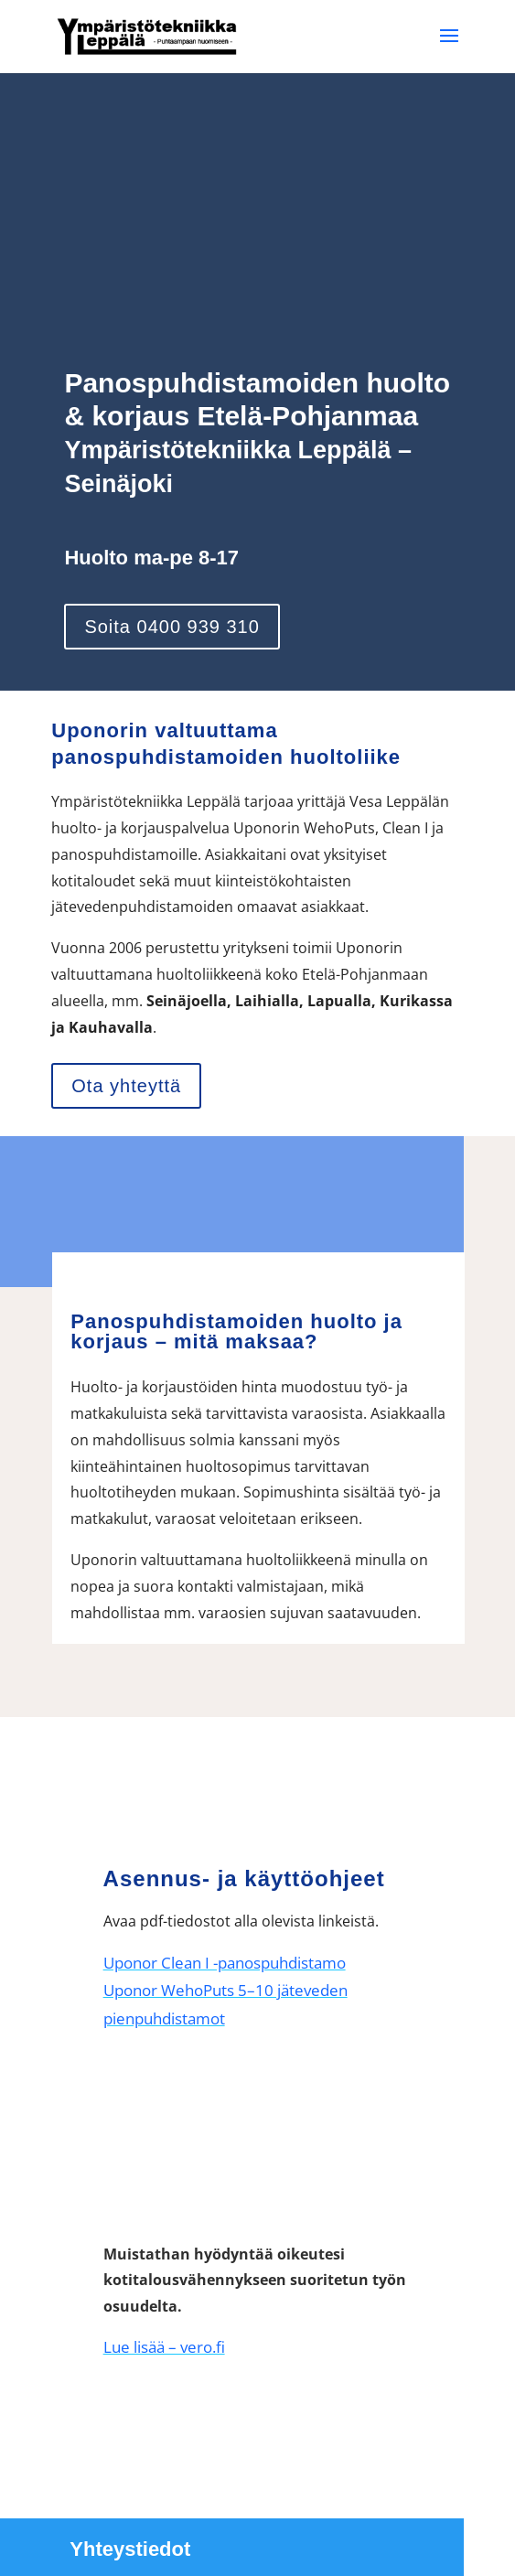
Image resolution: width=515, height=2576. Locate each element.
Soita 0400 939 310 (172, 627)
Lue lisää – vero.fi (164, 2346)
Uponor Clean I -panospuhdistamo (224, 1962)
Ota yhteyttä (126, 1086)
